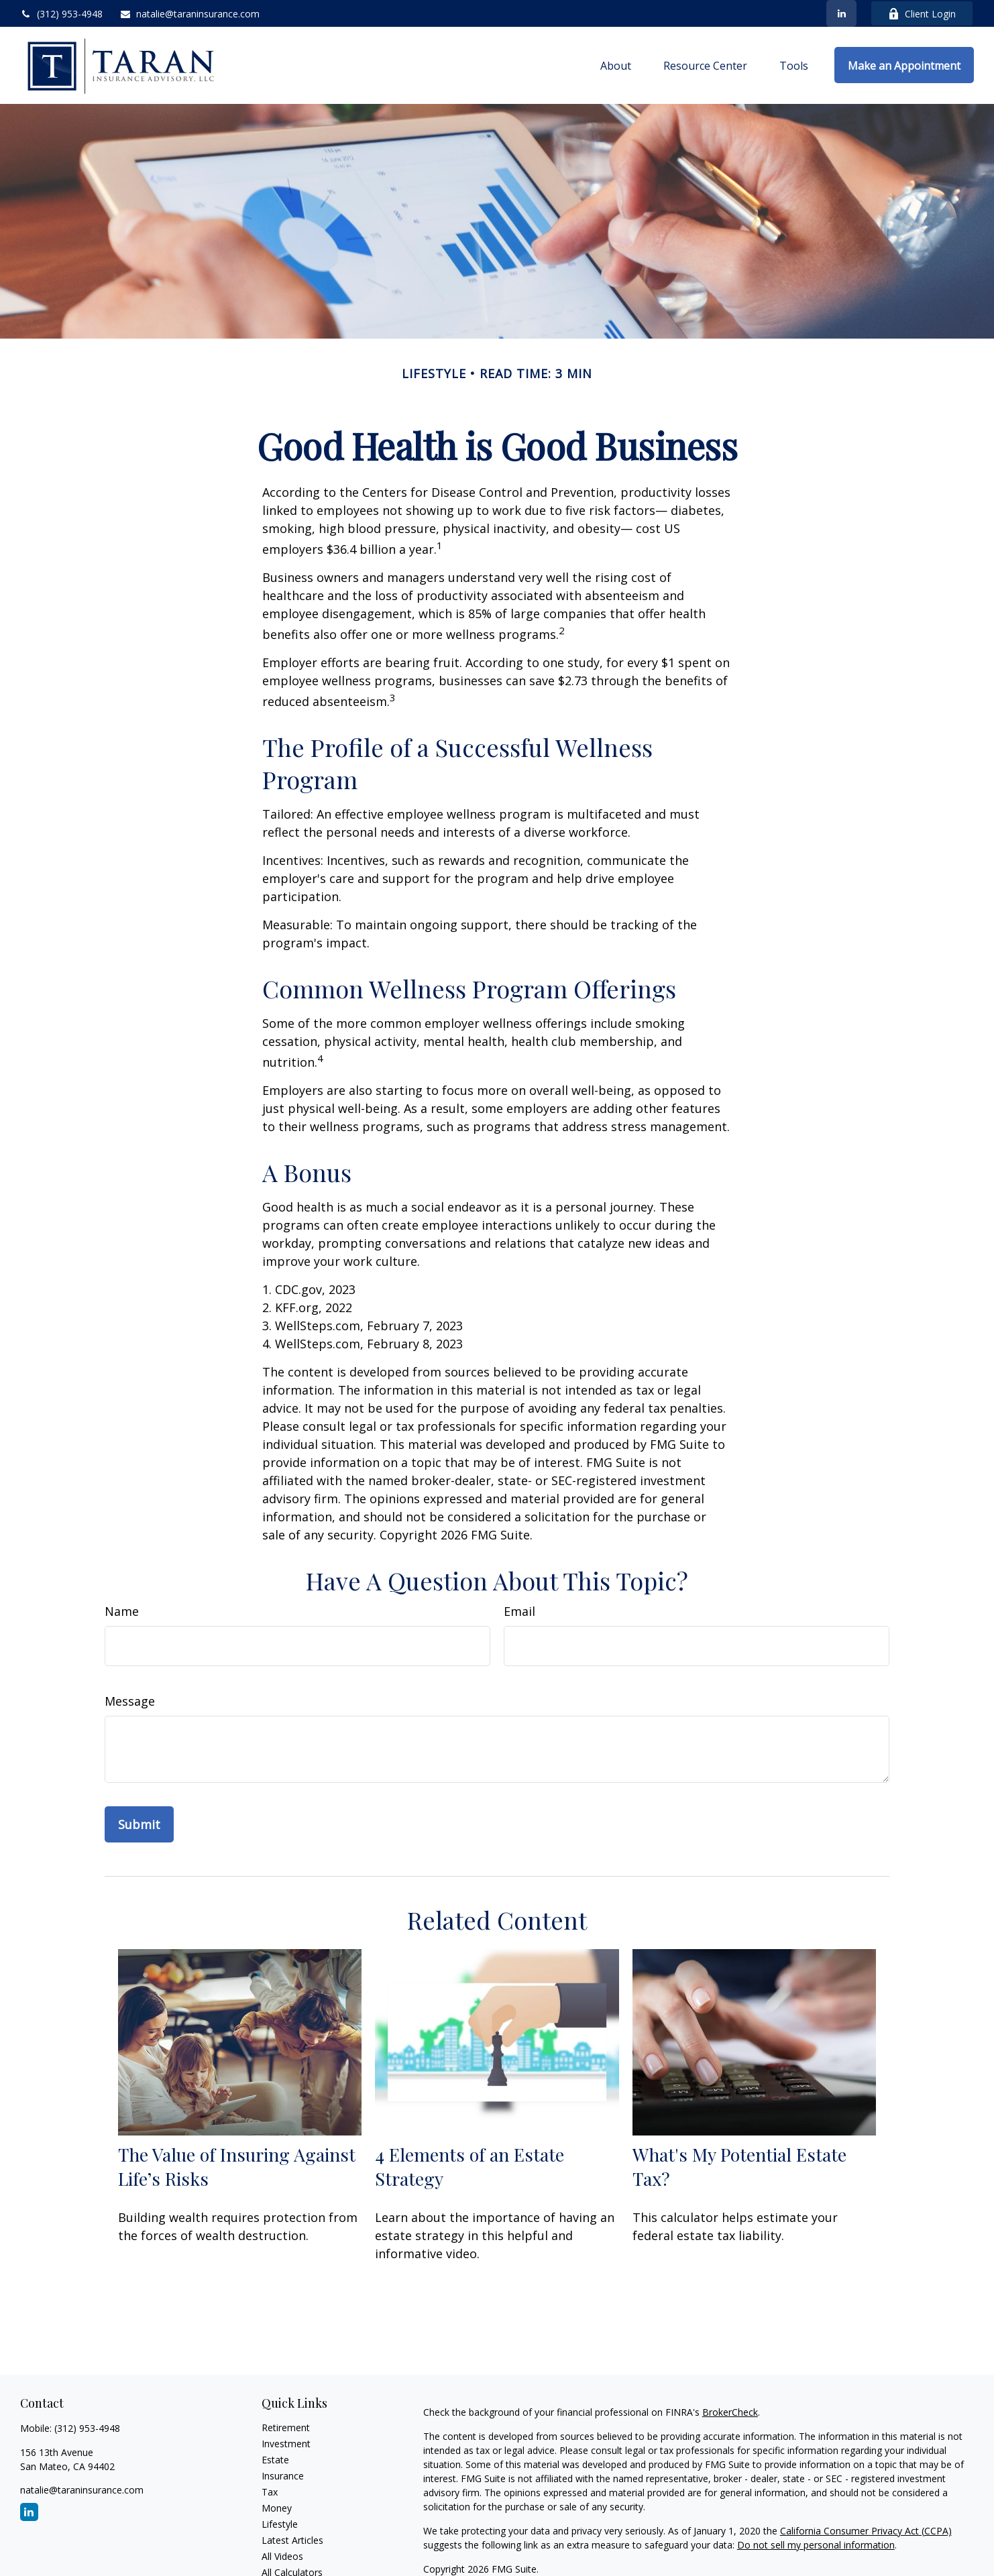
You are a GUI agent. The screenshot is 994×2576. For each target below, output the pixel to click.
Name (122, 1611)
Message (130, 1701)
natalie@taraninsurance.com (189, 13)
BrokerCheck (730, 2412)
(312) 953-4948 (61, 13)
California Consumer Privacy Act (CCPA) (866, 2530)
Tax (270, 2491)
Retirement (286, 2427)
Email (519, 1611)
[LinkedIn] (841, 13)
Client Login (922, 13)
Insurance (283, 2475)
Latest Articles (292, 2540)
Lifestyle (280, 2524)
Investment (286, 2443)
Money (277, 2508)
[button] (615, 65)
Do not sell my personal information (816, 2544)
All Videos (282, 2556)
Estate (275, 2459)
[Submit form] (139, 1824)
